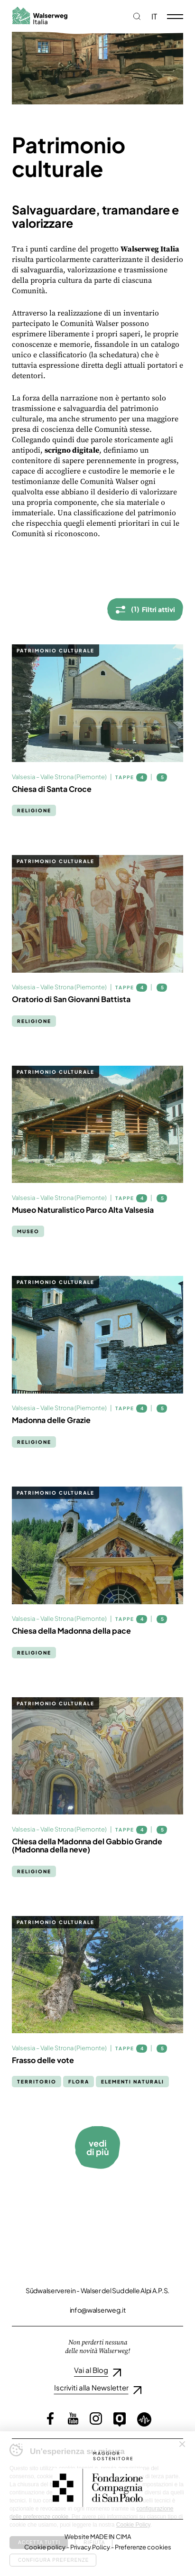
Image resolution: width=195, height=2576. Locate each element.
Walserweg (39, 15)
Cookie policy (44, 2547)
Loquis (144, 2419)
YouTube (73, 2418)
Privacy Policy (90, 2547)
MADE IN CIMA (110, 2536)
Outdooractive (119, 2419)
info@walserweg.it (98, 2310)
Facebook (50, 2418)
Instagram (96, 2418)
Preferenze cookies (143, 2547)
